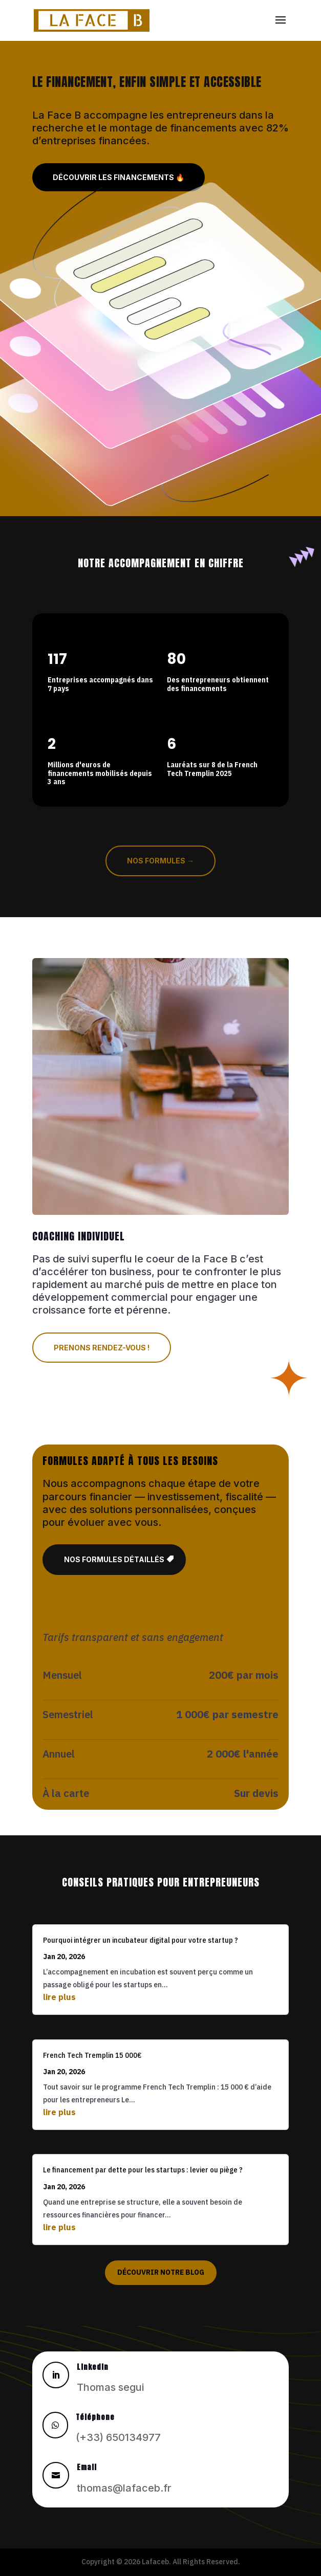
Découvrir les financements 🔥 (118, 177)
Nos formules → (160, 860)
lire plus (59, 1997)
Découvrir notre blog (160, 2272)
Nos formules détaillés (114, 1559)
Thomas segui (110, 2387)
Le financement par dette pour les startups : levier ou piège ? (143, 2169)
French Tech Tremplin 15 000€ (92, 2055)
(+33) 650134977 (118, 2437)
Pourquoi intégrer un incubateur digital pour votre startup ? (140, 1940)
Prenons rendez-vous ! (101, 1347)
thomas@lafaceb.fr (124, 2488)
